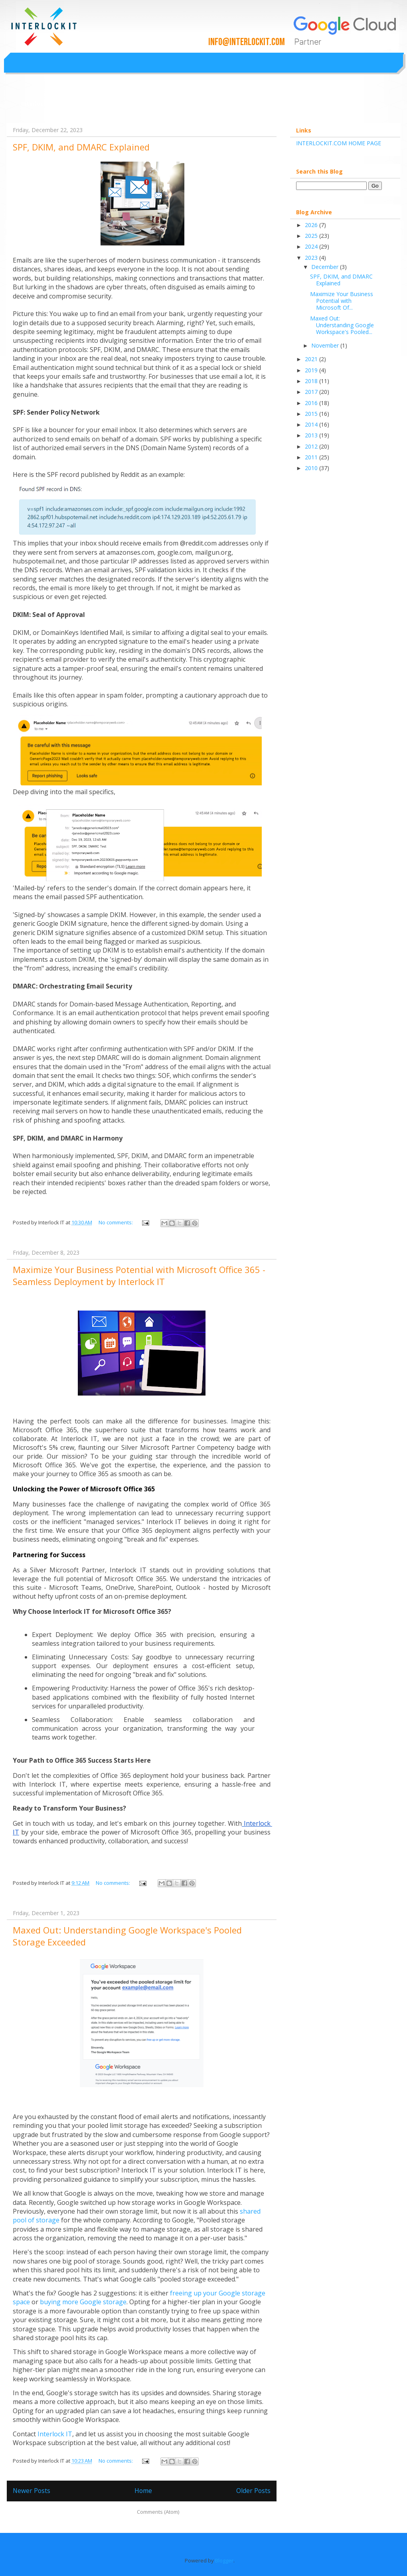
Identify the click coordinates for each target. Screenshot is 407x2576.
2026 (312, 225)
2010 (312, 468)
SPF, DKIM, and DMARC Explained (81, 147)
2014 (312, 424)
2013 (312, 435)
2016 (312, 403)
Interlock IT (55, 2434)
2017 (312, 391)
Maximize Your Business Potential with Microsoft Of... (341, 300)
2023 (312, 257)
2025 (312, 235)
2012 (312, 446)
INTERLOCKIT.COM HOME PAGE (338, 143)
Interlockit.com (43, 103)
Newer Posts (31, 2490)
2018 (312, 381)
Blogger (224, 2560)
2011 (312, 457)
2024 (312, 246)
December (325, 267)
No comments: (116, 1222)
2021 (312, 359)
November (325, 345)
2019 (312, 370)
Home (143, 2490)
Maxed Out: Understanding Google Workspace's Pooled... (342, 325)
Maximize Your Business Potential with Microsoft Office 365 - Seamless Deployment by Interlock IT (139, 1275)
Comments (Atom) (158, 2511)
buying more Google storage (83, 2301)
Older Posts (253, 2490)
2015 (312, 413)
